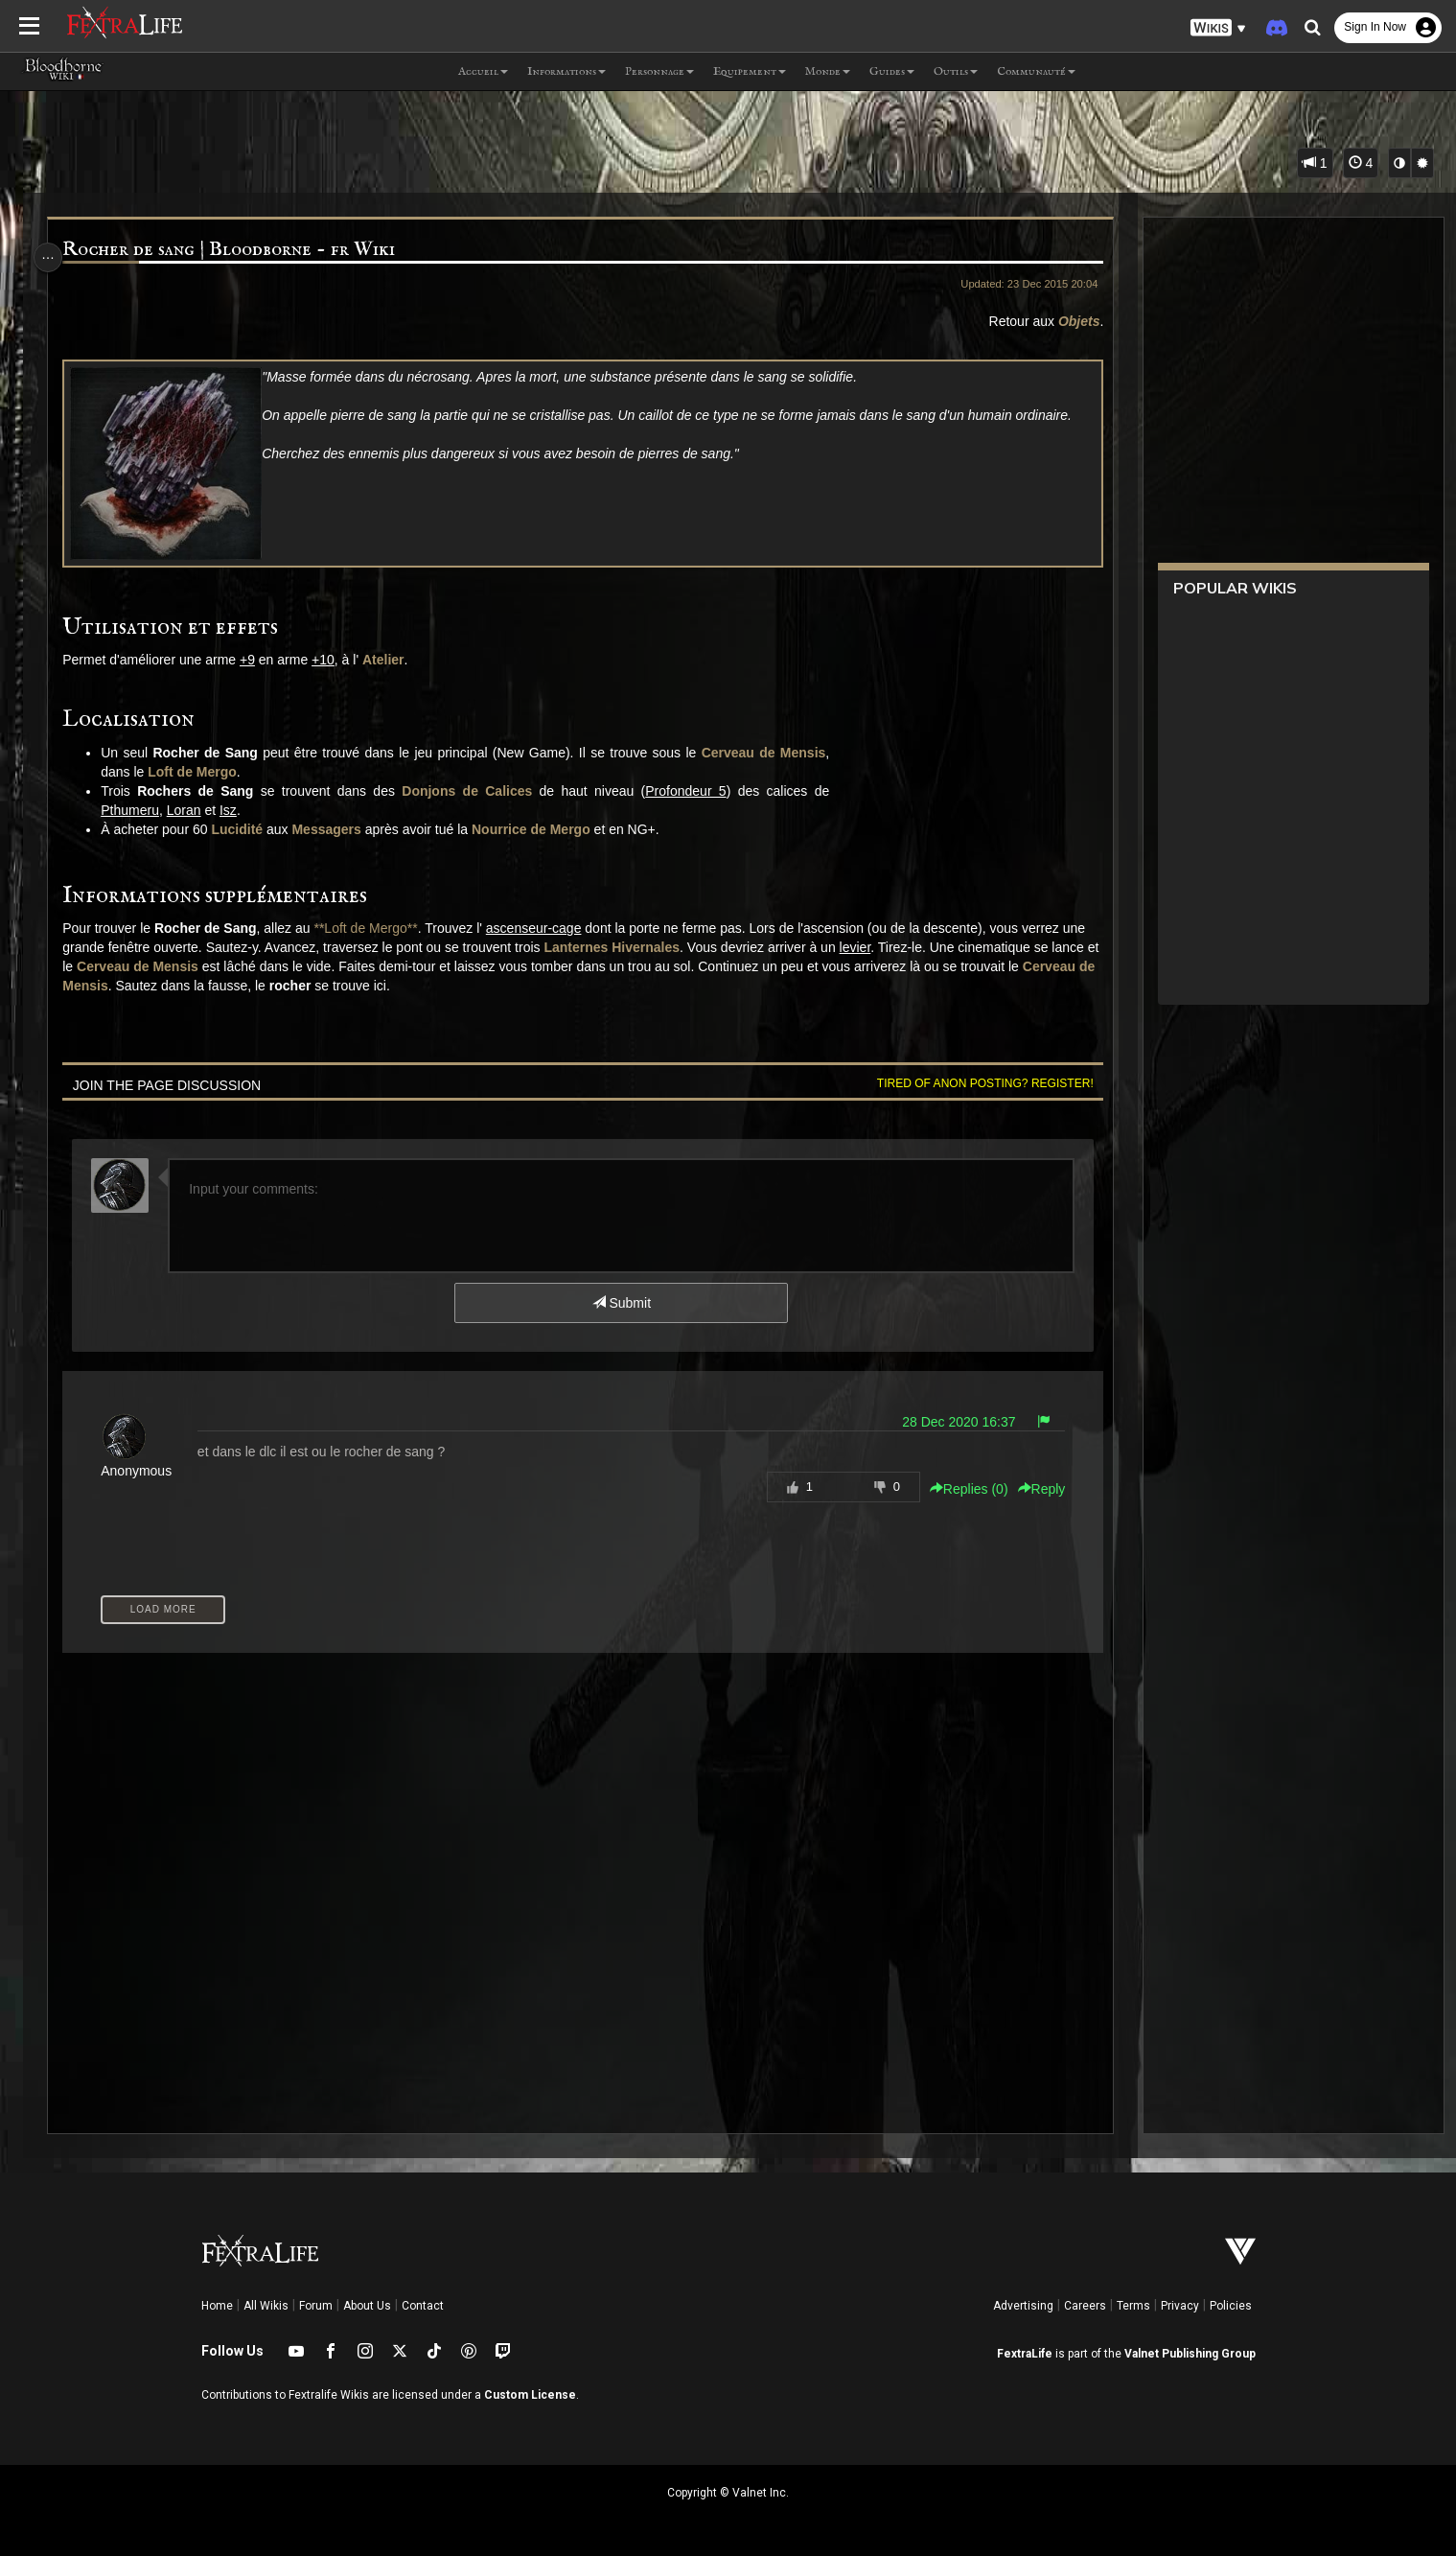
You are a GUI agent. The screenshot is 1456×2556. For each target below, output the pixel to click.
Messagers (334, 829)
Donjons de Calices (475, 791)
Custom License (530, 2395)
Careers (1085, 2305)
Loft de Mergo (200, 771)
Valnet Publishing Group (1190, 2353)
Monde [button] (827, 71)
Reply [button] (1030, 1489)
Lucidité (245, 829)
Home (217, 2305)
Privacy (1180, 2305)
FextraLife (1024, 2353)
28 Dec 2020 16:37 (948, 1421)
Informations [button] (566, 71)
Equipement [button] (749, 71)
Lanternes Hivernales (646, 947)
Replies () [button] (958, 1489)
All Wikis (266, 2305)
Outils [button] (956, 71)
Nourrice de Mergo (539, 829)
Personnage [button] (659, 71)
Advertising (1023, 2305)
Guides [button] (891, 71)
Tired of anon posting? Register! (975, 1083)
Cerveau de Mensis (771, 752)
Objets (1069, 321)
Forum (316, 2305)
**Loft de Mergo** (374, 928)
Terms (1133, 2305)
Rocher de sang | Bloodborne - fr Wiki (237, 250)
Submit (619, 1303)
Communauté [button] (1036, 71)
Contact (423, 2305)
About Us (367, 2305)
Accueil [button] (483, 71)
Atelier (392, 659)
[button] (1218, 28)
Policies (1231, 2305)
